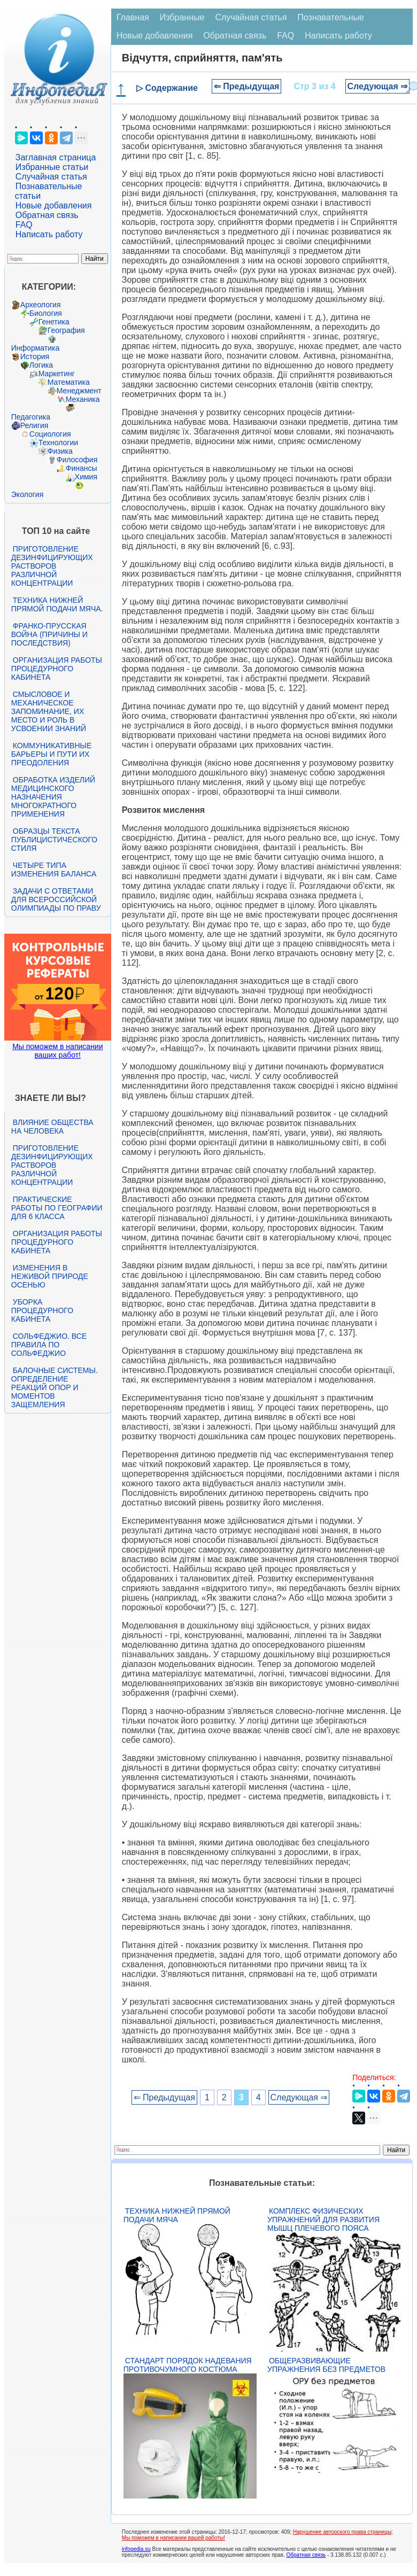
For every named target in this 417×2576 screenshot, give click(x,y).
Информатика (35, 348)
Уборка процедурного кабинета (42, 1310)
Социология (50, 434)
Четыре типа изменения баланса (53, 869)
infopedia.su (136, 2549)
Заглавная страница (56, 157)
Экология (27, 494)
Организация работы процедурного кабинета (56, 668)
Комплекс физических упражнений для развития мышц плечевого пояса (323, 2219)
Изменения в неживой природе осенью (49, 1276)
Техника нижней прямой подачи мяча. (57, 604)
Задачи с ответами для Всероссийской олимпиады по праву (56, 899)
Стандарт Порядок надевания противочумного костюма (187, 2364)
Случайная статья (51, 176)
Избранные (182, 17)
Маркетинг (56, 373)
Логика (41, 365)
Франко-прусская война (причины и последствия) (49, 634)
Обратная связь (47, 215)
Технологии (58, 442)
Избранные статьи (52, 167)
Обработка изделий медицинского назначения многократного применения (53, 796)
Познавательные (330, 17)
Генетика (54, 321)
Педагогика (30, 417)
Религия (34, 425)
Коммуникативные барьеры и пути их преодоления (51, 754)
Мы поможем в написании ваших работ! (57, 1050)
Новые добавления (54, 205)
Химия (86, 476)
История (34, 356)
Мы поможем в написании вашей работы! (173, 2538)
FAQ (24, 224)
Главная (133, 17)
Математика (69, 382)
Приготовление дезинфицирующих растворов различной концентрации (52, 566)
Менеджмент (79, 390)
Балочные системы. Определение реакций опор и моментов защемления (54, 1387)
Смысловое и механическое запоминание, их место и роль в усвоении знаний (48, 711)
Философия (77, 459)
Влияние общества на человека (52, 1126)
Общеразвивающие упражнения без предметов (326, 2364)
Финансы (81, 468)
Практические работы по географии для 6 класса (57, 1208)
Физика (60, 451)
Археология (40, 304)
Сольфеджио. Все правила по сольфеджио (49, 1344)
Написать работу (49, 234)
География (66, 330)
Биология (45, 313)
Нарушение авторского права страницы (342, 2532)
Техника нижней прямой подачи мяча (176, 2215)
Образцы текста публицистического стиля (54, 839)
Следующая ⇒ (378, 86)
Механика (83, 399)
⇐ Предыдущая (247, 86)
